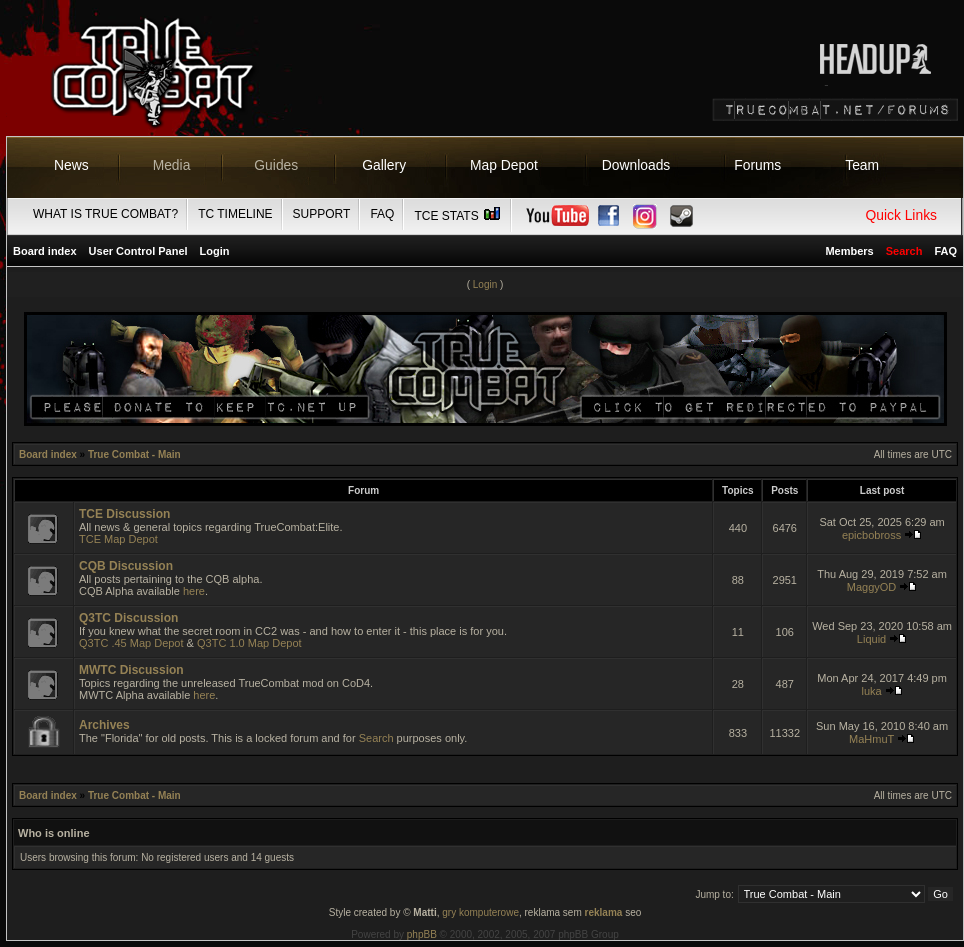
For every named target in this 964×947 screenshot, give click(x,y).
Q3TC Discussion (128, 618)
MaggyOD (872, 587)
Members (849, 251)
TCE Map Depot (118, 539)
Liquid (871, 639)
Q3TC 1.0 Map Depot (249, 643)
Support (322, 214)
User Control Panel (138, 251)
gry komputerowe (480, 912)
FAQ (382, 214)
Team (862, 165)
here (194, 591)
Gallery (384, 165)
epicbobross (871, 535)
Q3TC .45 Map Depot (131, 643)
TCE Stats (458, 216)
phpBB (422, 934)
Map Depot (504, 165)
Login (215, 251)
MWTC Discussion (131, 670)
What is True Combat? (105, 214)
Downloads (636, 165)
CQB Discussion (126, 566)
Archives (104, 725)
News (71, 165)
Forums (757, 165)
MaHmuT (871, 739)
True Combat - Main (134, 454)
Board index (45, 251)
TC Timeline (235, 214)
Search (376, 738)
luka (871, 691)
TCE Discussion (124, 514)
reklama (604, 912)
